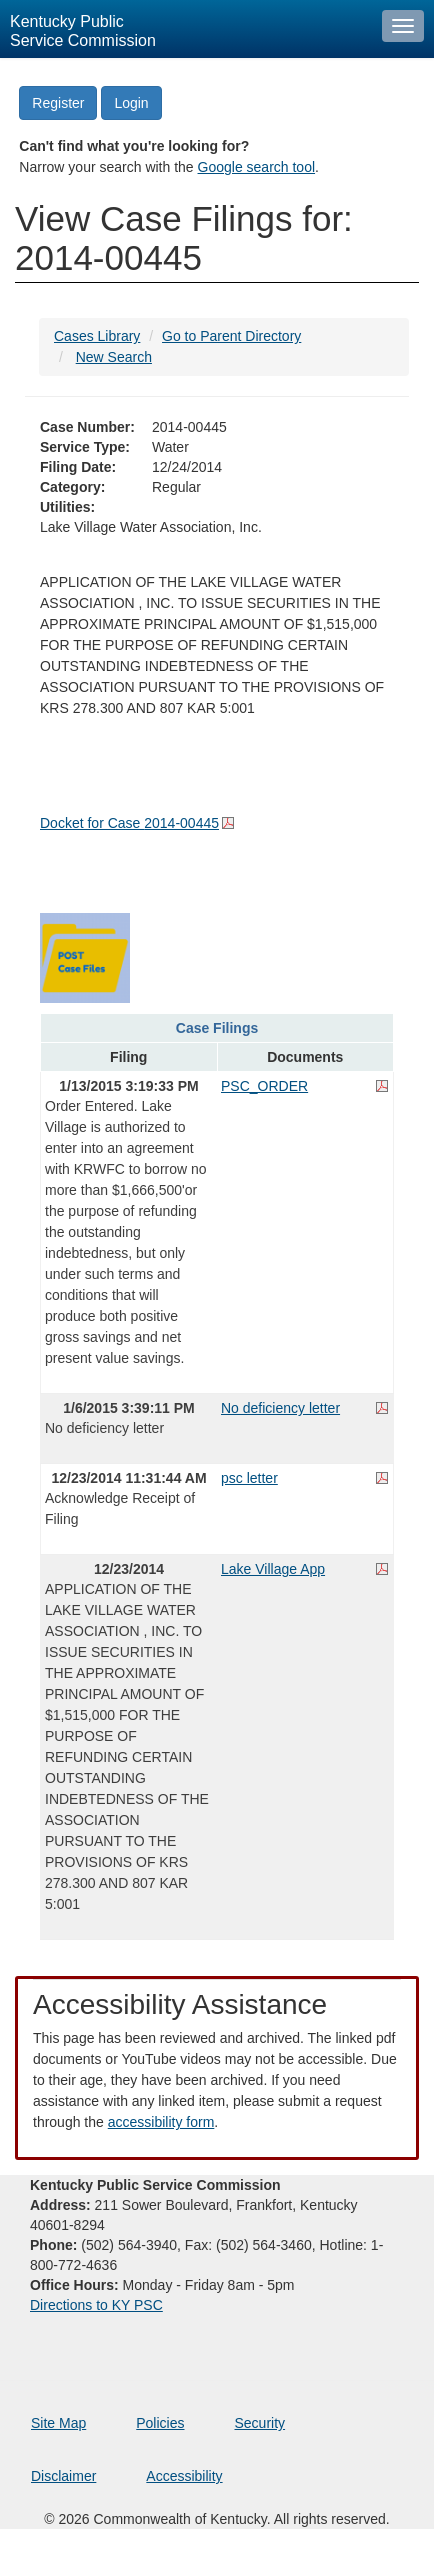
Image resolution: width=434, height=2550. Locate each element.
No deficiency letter (280, 1408)
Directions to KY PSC (96, 2305)
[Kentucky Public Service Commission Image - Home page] (186, 29)
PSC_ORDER (264, 1086)
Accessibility (184, 2476)
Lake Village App (273, 1569)
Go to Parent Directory (231, 336)
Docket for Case (129, 823)
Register (58, 103)
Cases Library (97, 336)
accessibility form (161, 2122)
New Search (114, 357)
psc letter (249, 1478)
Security (260, 2423)
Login (131, 103)
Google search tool (257, 167)
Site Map (58, 2423)
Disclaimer (63, 2476)
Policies (160, 2423)
